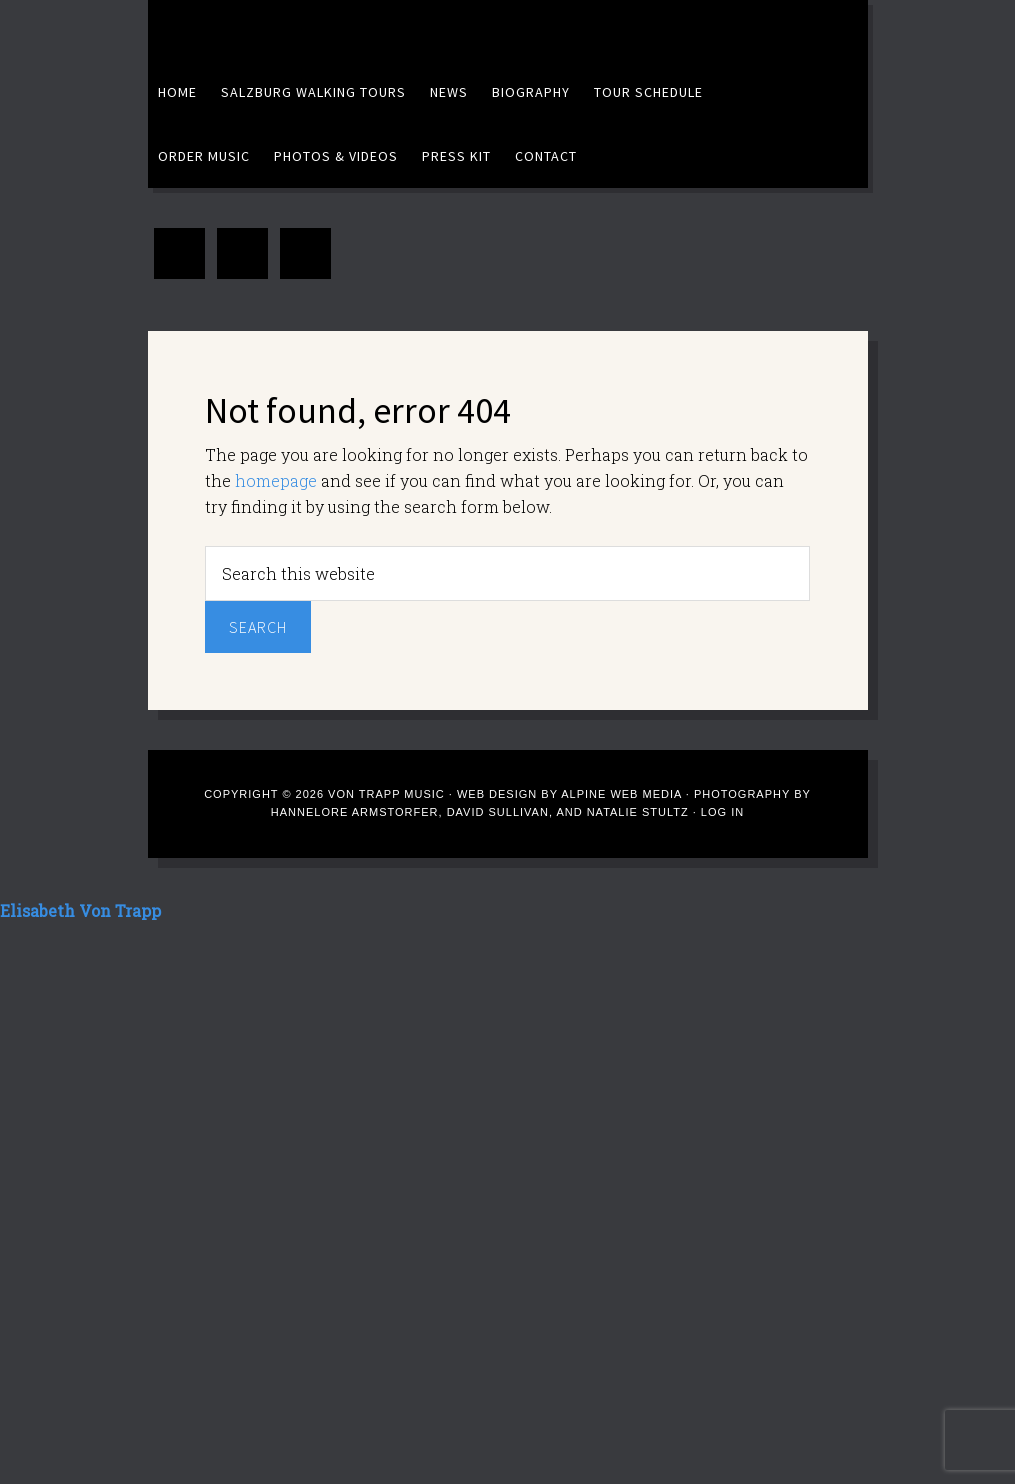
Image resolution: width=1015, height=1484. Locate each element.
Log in (722, 812)
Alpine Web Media (623, 794)
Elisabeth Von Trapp (353, 30)
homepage (276, 480)
